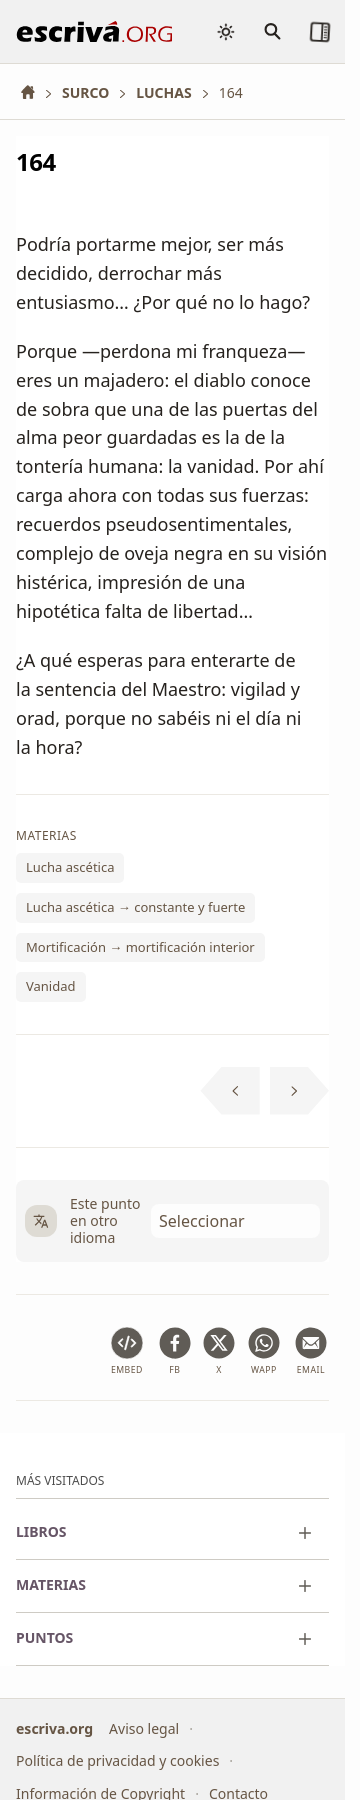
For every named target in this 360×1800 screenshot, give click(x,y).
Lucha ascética (70, 868)
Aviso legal (144, 1728)
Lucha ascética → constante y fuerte (135, 907)
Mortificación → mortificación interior (140, 947)
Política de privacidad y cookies (117, 1760)
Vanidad (51, 986)
